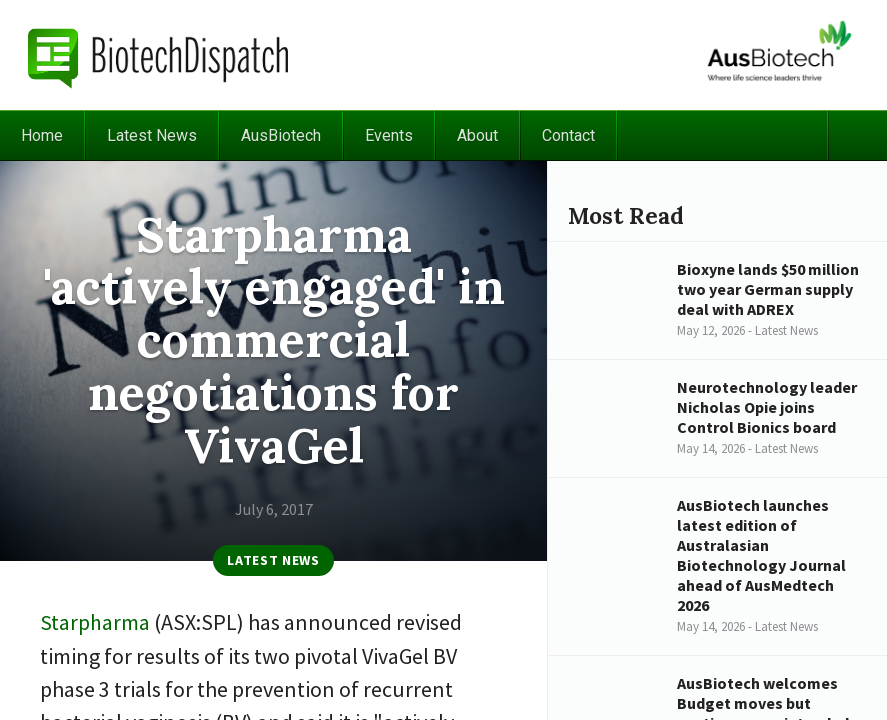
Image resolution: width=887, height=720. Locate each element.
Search (857, 135)
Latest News (152, 135)
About (477, 135)
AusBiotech (281, 135)
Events (389, 135)
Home (42, 135)
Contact (568, 135)
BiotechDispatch (159, 55)
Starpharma (95, 622)
